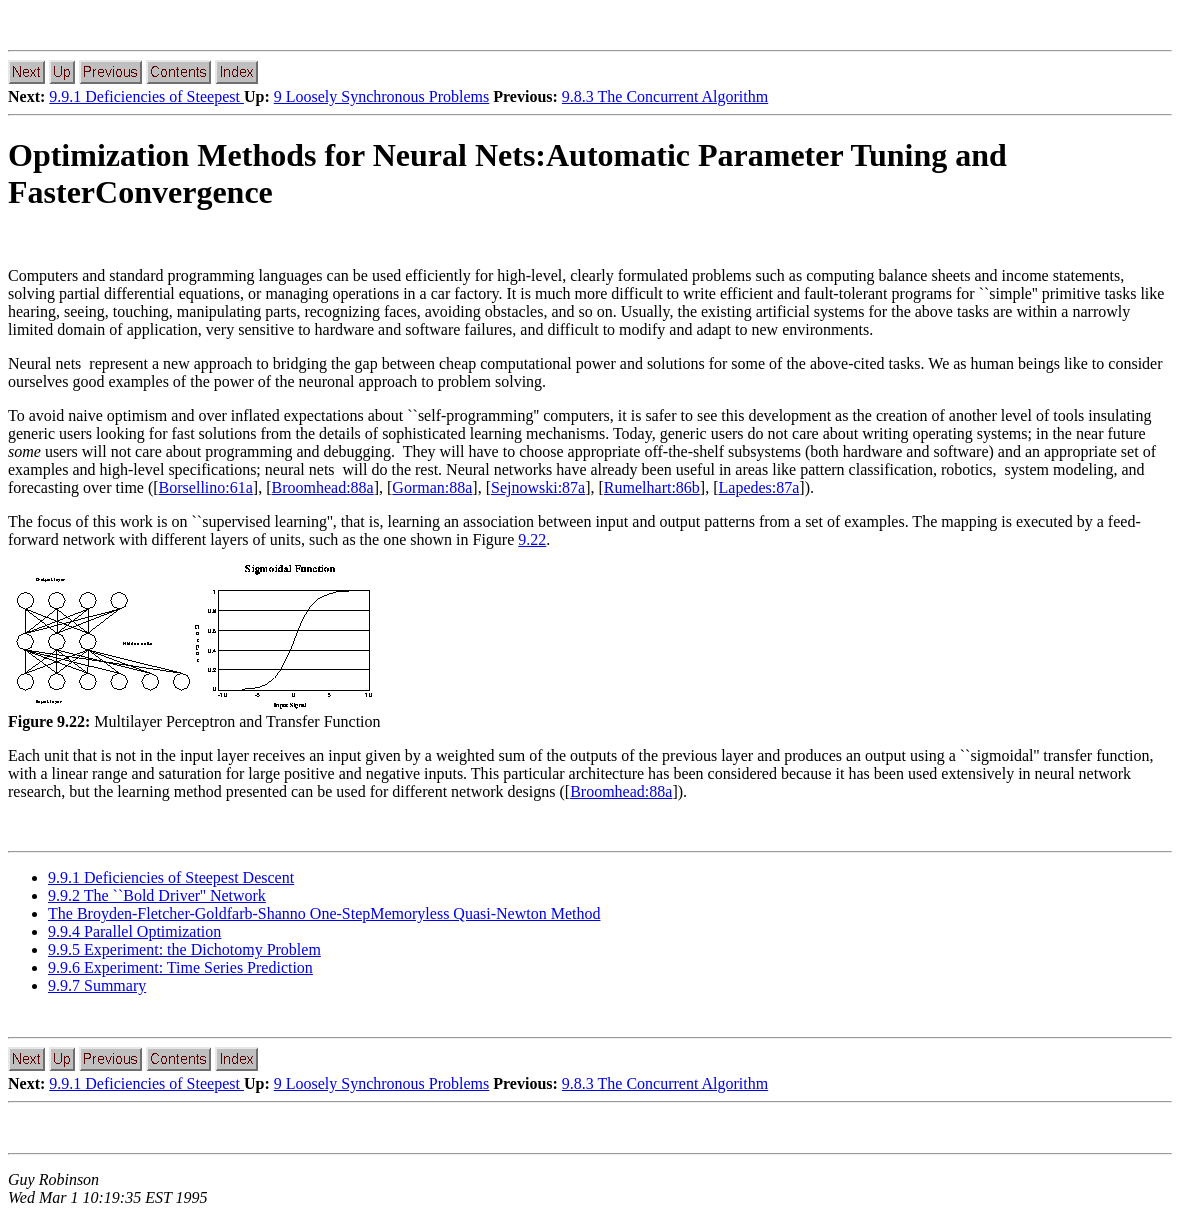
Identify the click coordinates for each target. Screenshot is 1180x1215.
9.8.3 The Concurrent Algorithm (665, 96)
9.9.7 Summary (97, 985)
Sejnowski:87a (538, 487)
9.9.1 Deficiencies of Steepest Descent (171, 877)
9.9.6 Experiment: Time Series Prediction (180, 967)
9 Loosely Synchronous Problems (382, 96)
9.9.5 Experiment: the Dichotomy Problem (184, 949)
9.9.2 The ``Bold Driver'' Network (157, 895)
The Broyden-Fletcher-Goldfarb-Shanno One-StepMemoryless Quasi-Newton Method (324, 913)
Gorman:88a (432, 487)
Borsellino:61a (206, 487)
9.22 (532, 539)
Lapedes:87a (759, 487)
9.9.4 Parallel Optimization (134, 931)
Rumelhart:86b (652, 487)
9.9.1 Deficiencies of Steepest (146, 96)
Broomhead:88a (322, 487)
